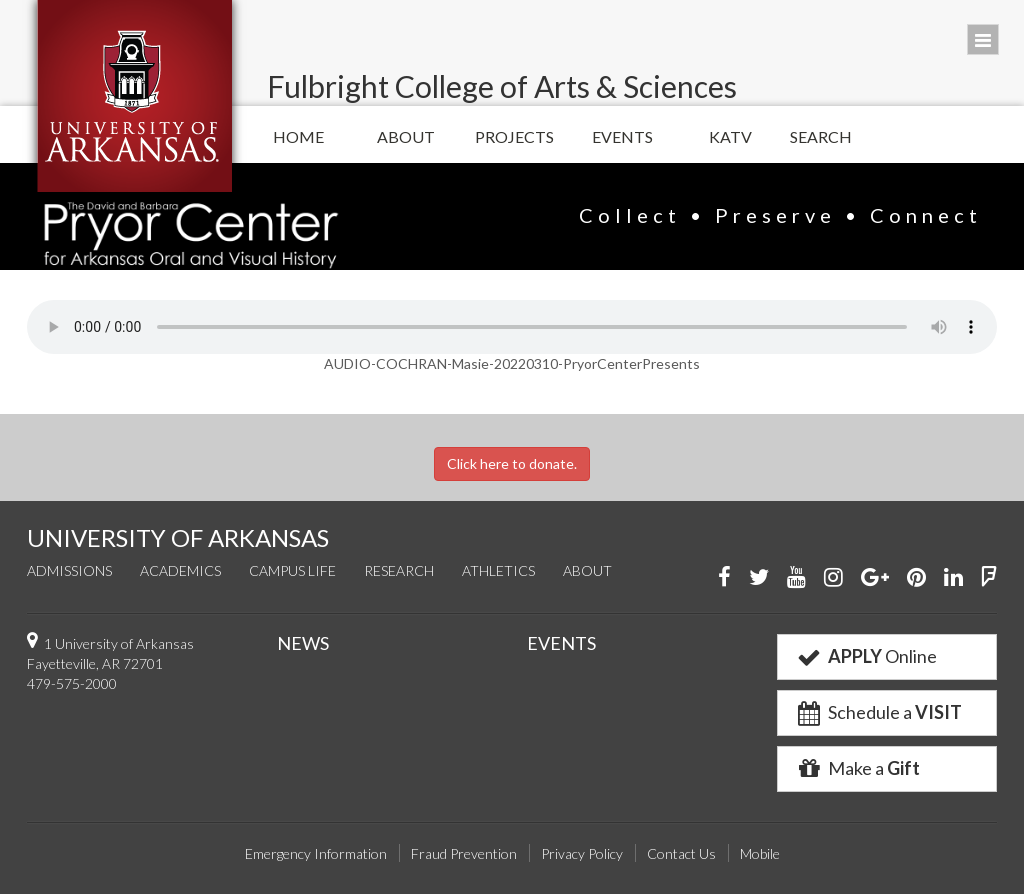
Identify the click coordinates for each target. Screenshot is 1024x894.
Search (821, 136)
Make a (857, 768)
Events (622, 136)
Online (865, 656)
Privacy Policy (582, 853)
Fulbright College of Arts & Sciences (502, 86)
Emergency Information (316, 853)
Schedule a (878, 712)
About (406, 136)
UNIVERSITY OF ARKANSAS (178, 537)
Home (298, 136)
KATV (730, 136)
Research (399, 570)
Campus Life (292, 570)
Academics (180, 570)
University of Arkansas (134, 96)
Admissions (69, 570)
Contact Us (681, 853)
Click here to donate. (512, 463)
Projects (514, 136)
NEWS (303, 643)
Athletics (498, 570)
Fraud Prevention (464, 853)
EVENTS (561, 643)
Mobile (760, 853)
